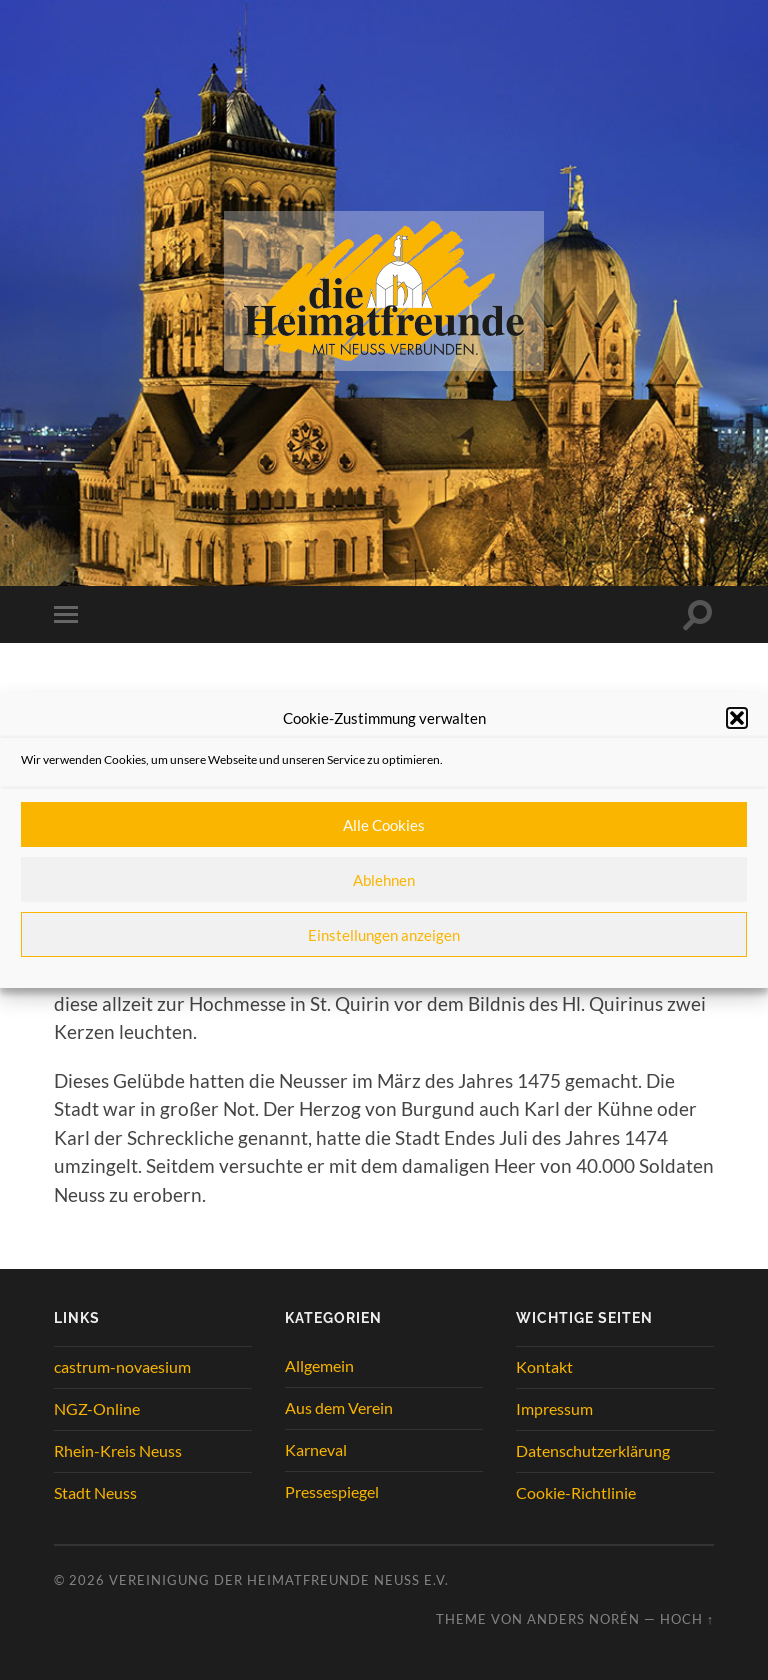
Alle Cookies (384, 825)
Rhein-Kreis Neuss (118, 1450)
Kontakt (544, 1366)
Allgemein (319, 1365)
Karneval (316, 1449)
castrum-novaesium (122, 1366)
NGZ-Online (97, 1408)
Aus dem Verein (339, 1407)
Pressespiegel (332, 1491)
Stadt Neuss (95, 1492)
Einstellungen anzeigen (384, 935)
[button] (737, 718)
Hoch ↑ (687, 1619)
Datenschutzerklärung (593, 1450)
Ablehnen (384, 880)
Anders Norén (583, 1619)
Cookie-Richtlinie (576, 1492)
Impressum (554, 1408)
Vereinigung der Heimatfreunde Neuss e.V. (279, 1580)
